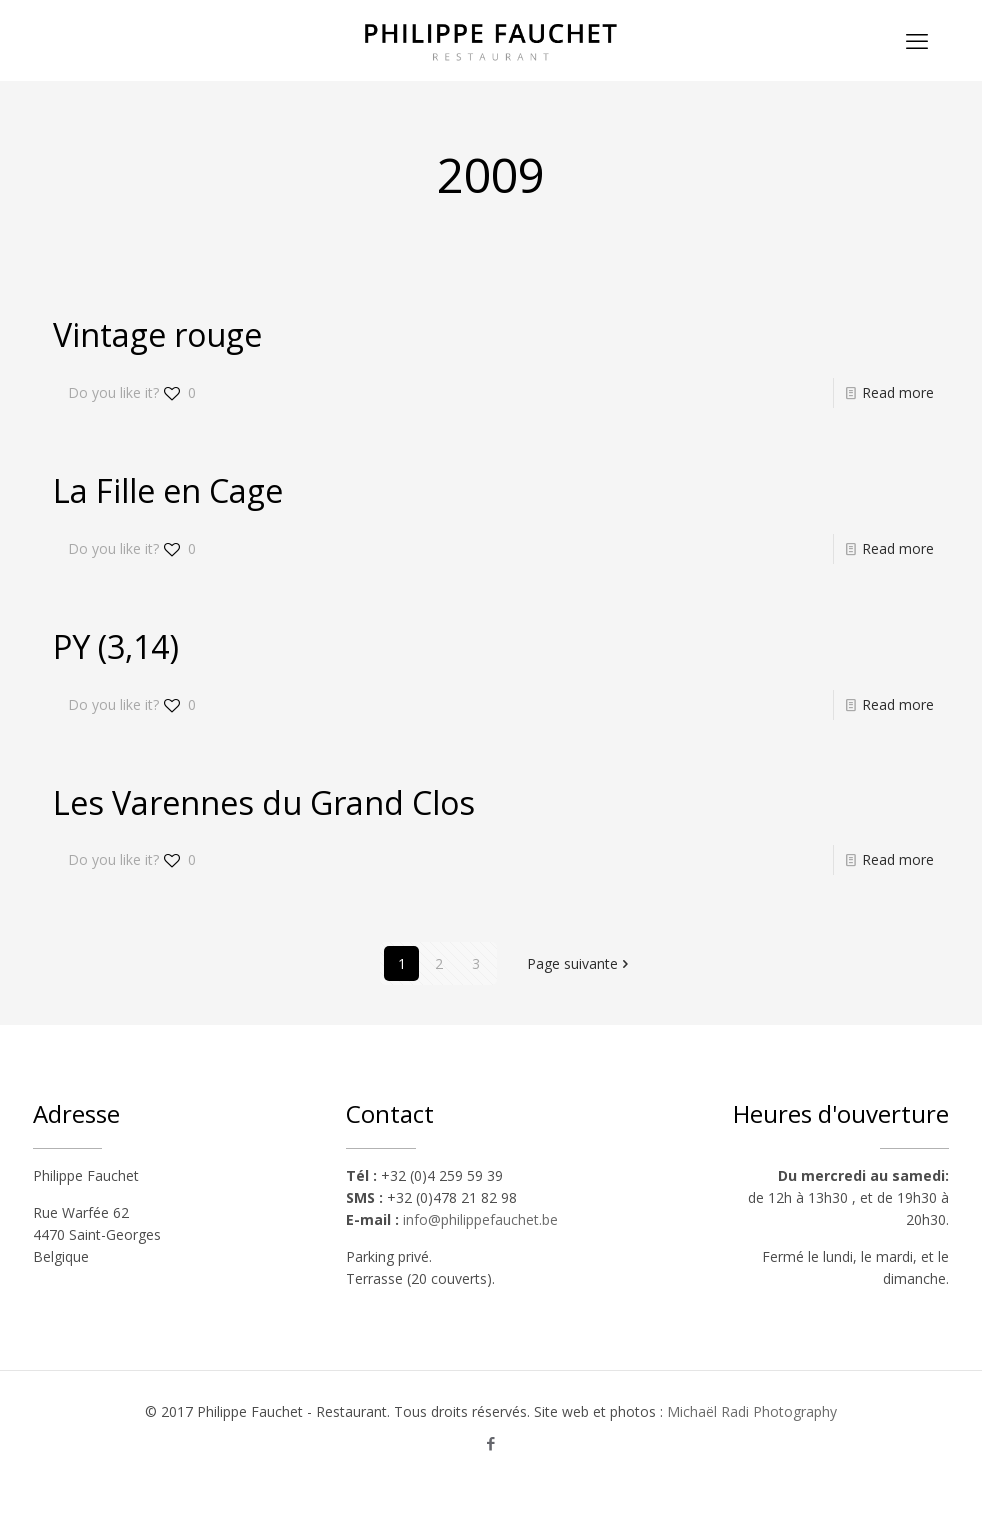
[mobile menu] (917, 40)
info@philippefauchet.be (480, 1219)
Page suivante (579, 963)
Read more (898, 392)
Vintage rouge (157, 334)
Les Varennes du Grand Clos (264, 802)
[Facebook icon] (491, 1443)
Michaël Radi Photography (752, 1411)
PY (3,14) (116, 646)
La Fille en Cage (168, 490)
